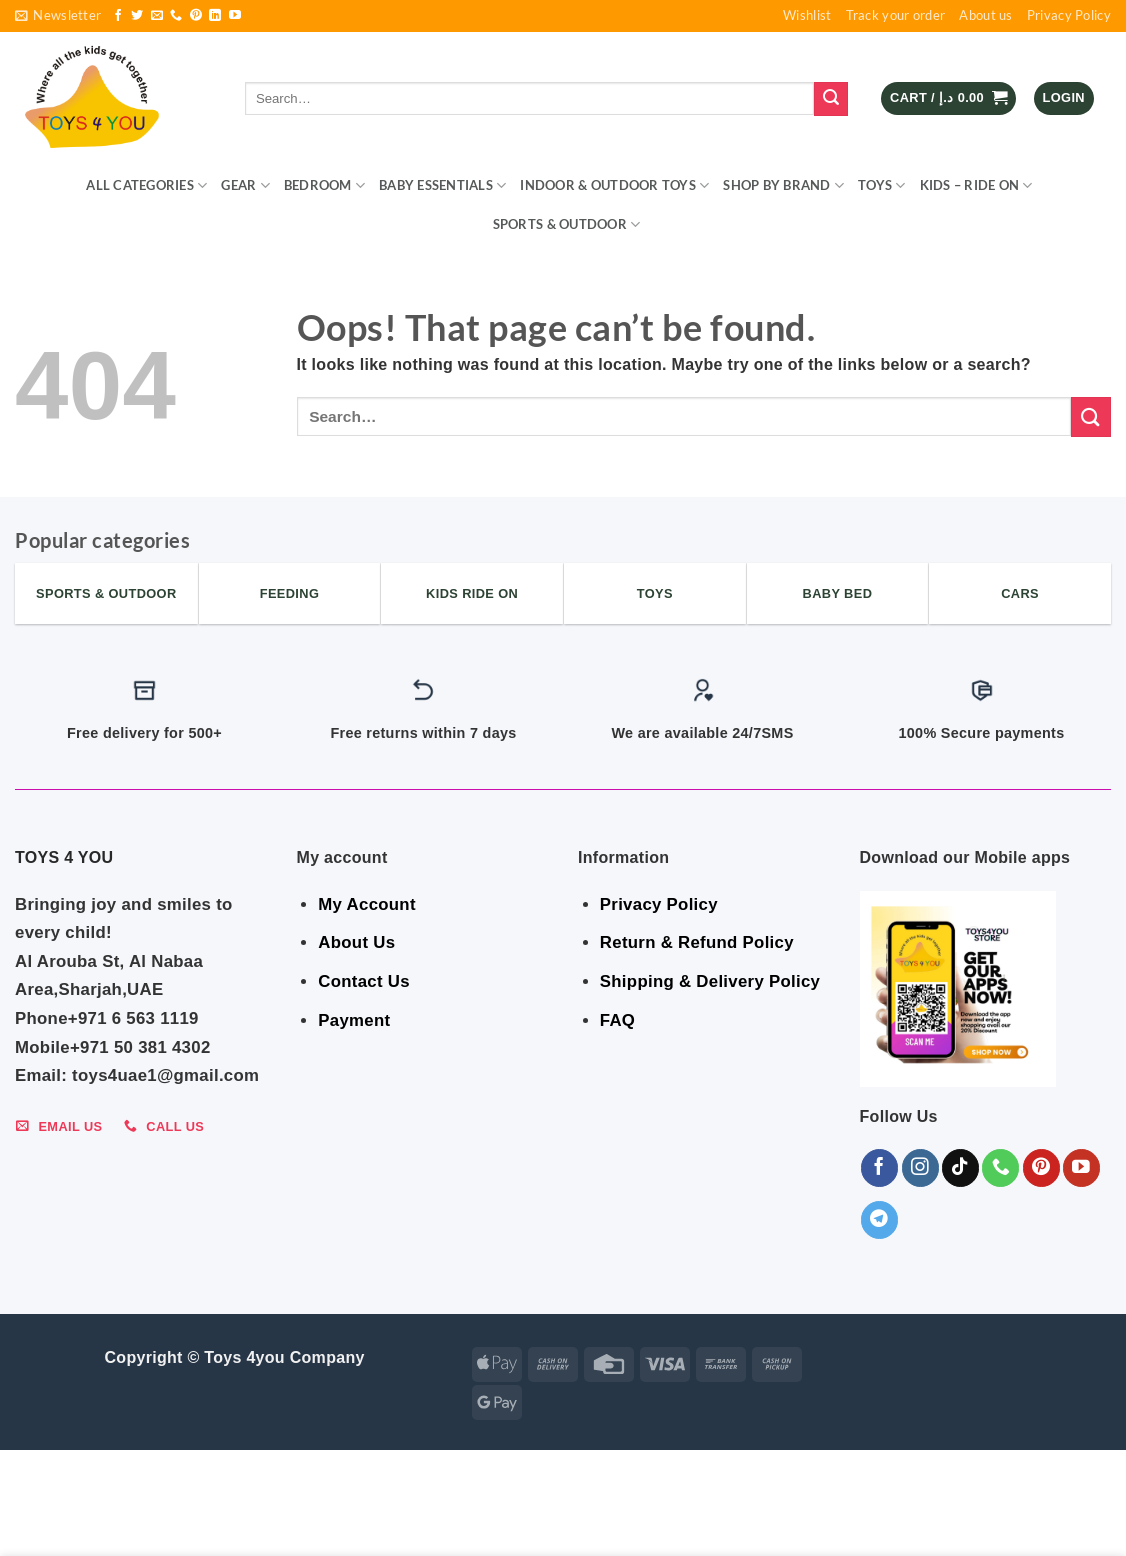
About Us (356, 942)
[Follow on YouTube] (235, 16)
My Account (366, 904)
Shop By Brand (783, 185)
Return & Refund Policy (697, 942)
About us (985, 15)
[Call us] (176, 16)
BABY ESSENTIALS (442, 185)
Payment (354, 1020)
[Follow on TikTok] (960, 1167)
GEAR (245, 185)
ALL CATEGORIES (146, 185)
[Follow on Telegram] (879, 1219)
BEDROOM (324, 185)
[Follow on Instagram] (920, 1167)
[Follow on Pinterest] (196, 16)
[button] (58, 16)
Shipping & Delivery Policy (710, 981)
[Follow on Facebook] (118, 16)
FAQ (617, 1020)
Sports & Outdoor (567, 224)
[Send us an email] (157, 16)
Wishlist (807, 15)
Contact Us (364, 981)
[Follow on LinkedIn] (215, 16)
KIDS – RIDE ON (976, 185)
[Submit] (831, 99)
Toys (881, 185)
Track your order (896, 15)
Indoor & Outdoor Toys (614, 185)
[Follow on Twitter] (137, 16)
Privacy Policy (1069, 15)
